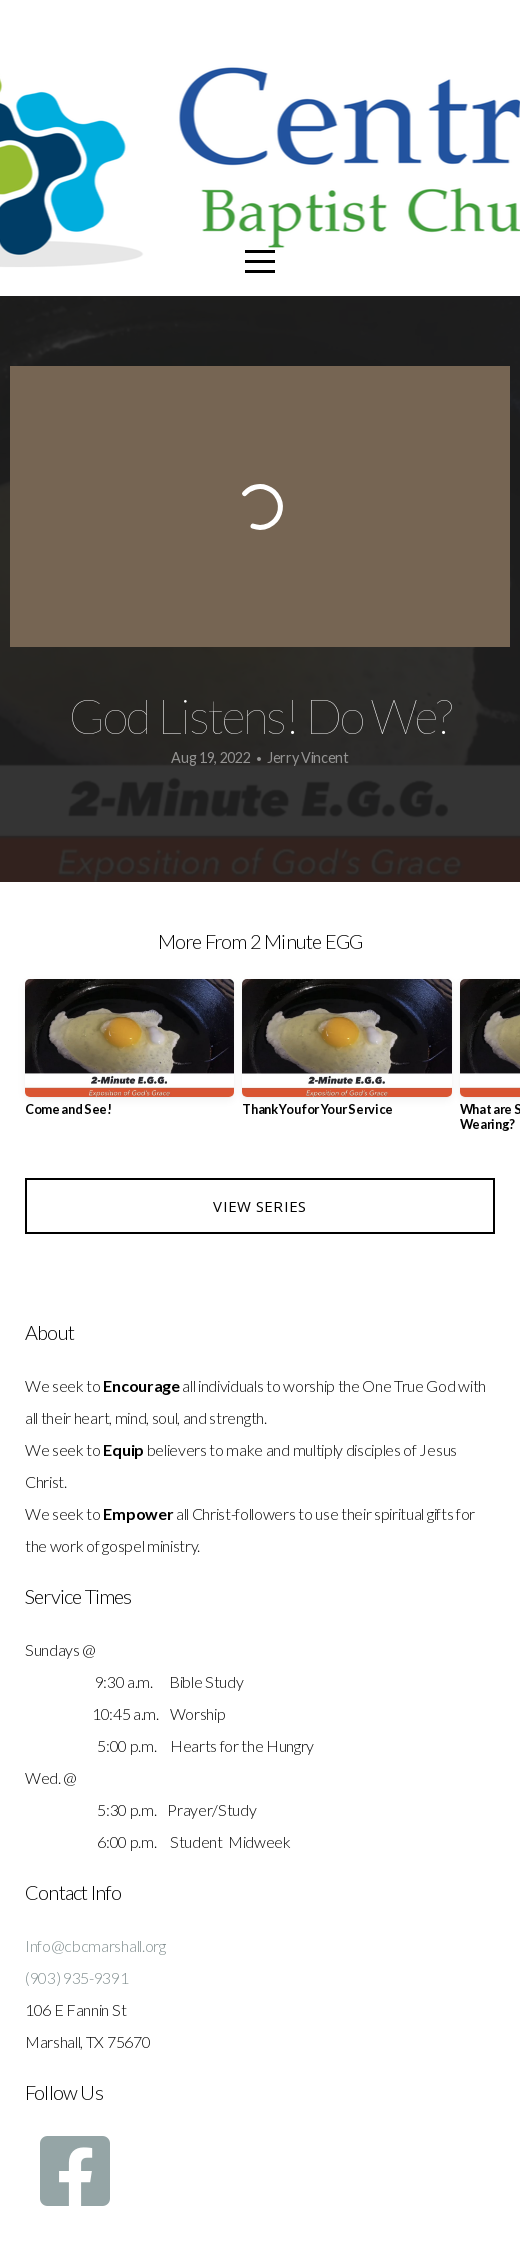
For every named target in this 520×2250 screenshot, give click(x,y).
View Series (259, 1206)
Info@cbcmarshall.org (95, 1945)
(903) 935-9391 (77, 1977)
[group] (129, 1055)
